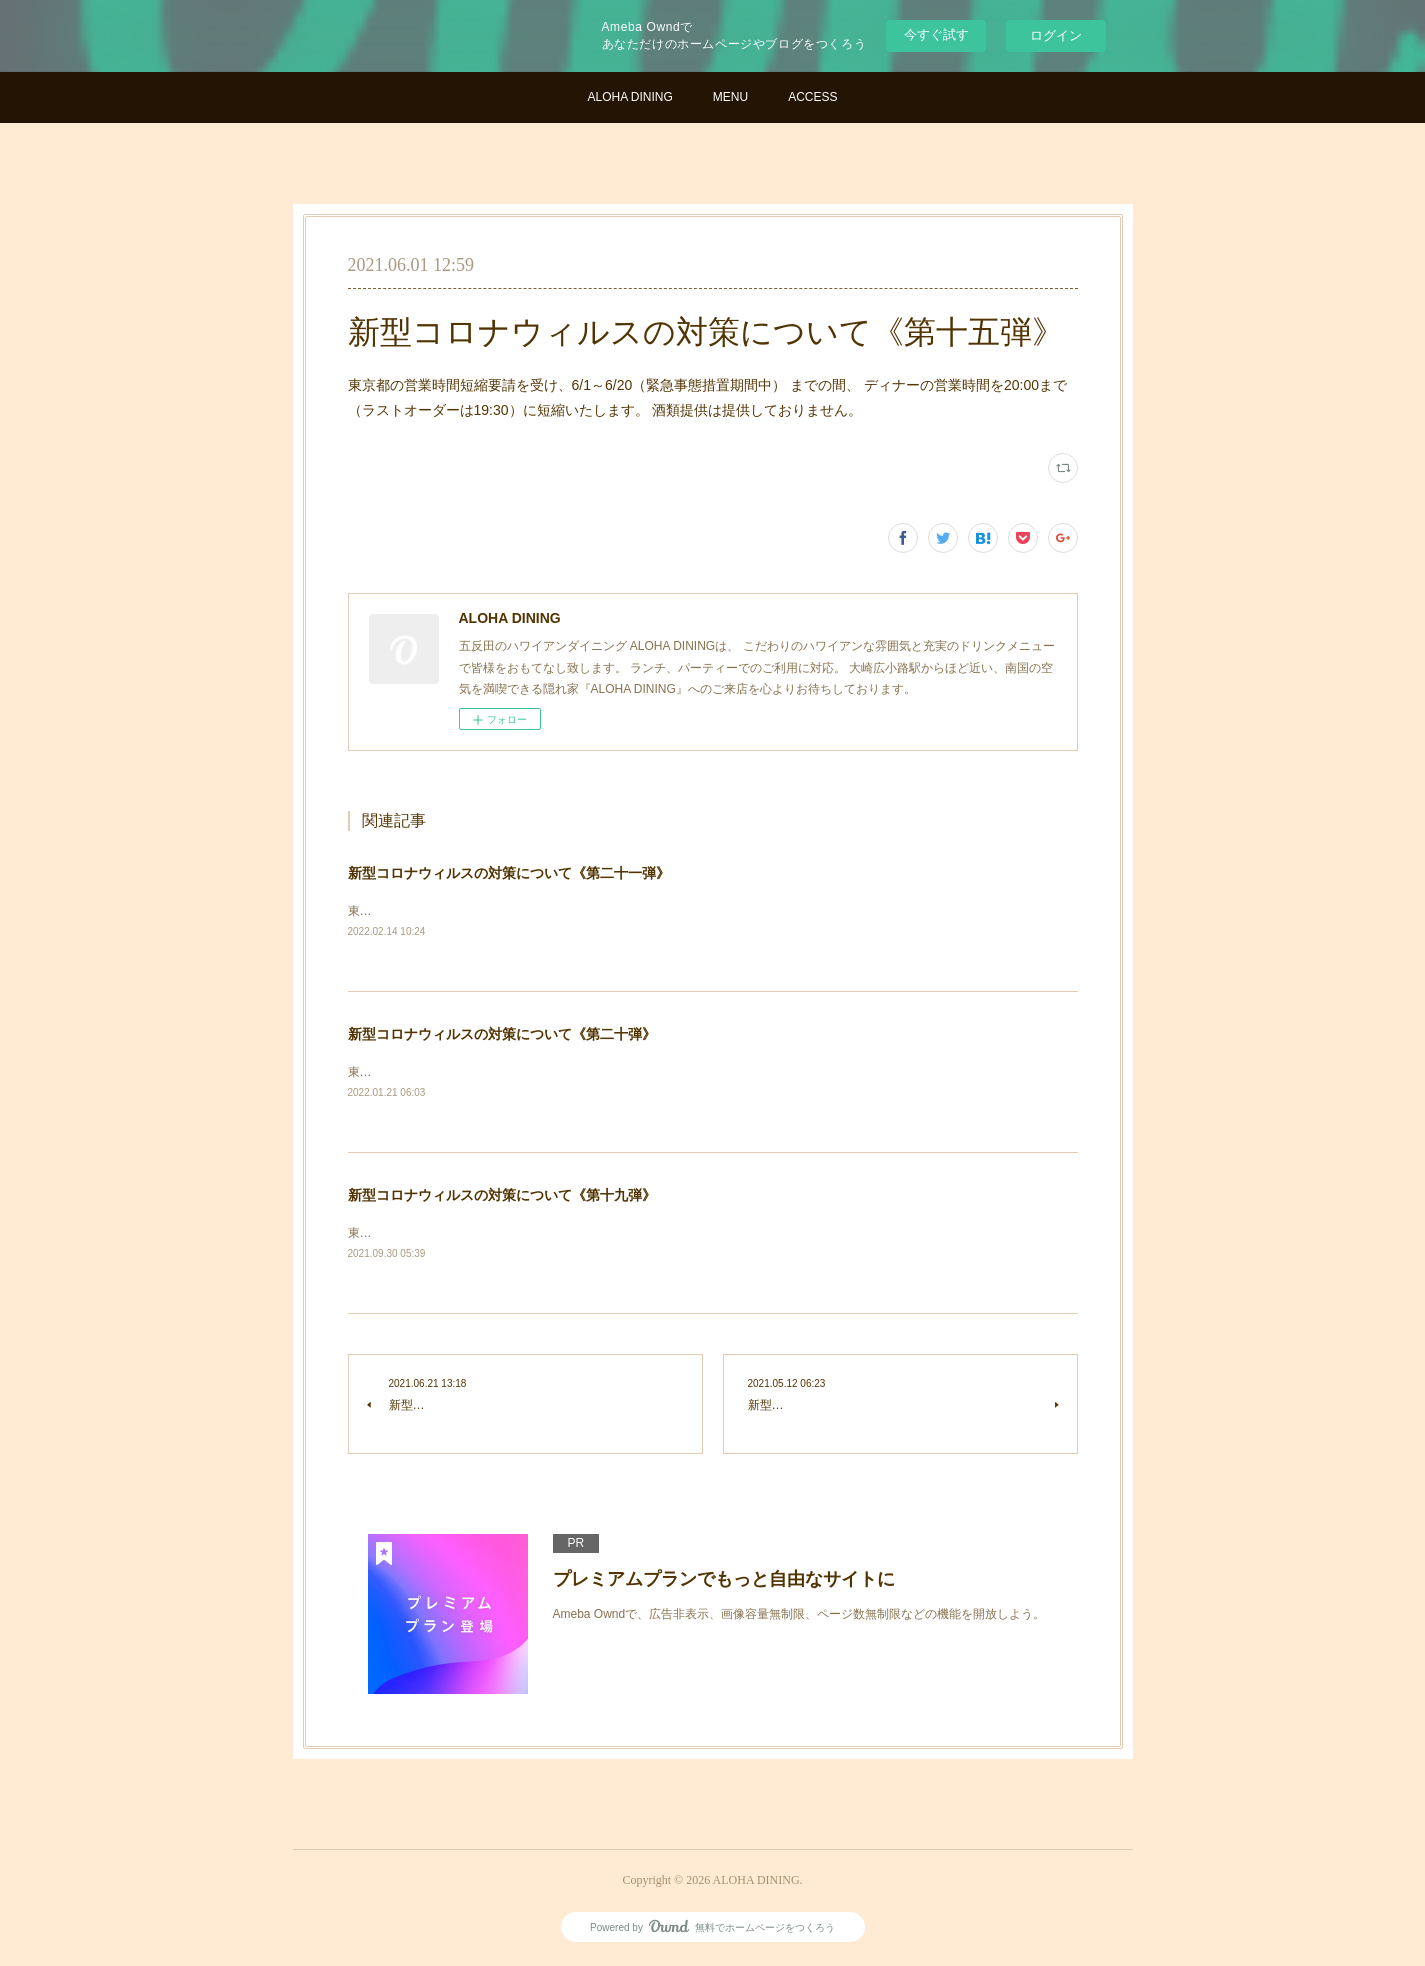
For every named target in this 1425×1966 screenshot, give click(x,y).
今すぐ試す (936, 34)
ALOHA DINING (629, 97)
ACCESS (812, 97)
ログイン (1056, 35)
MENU (730, 97)
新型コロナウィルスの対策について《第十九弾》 (502, 1198)
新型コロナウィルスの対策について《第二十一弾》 (509, 873)
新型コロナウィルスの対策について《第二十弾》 (502, 1035)
